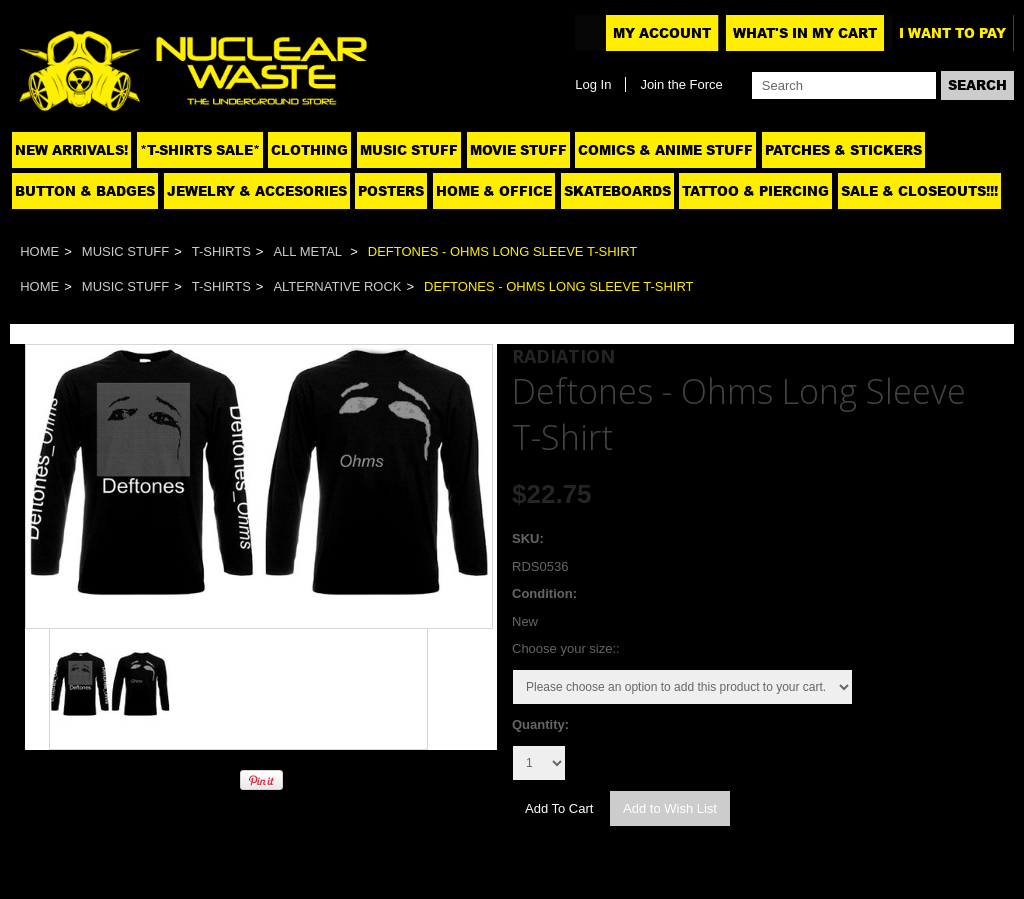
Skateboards (617, 191)
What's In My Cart (805, 33)
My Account (662, 33)
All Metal (309, 251)
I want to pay (952, 33)
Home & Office (494, 191)
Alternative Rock (337, 286)
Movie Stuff (518, 150)
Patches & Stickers (843, 150)
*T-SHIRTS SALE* (200, 150)
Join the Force (681, 84)
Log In (593, 84)
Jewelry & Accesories (257, 191)
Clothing (309, 150)
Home (39, 251)
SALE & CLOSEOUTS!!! (919, 191)
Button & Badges (85, 191)
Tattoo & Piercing (755, 191)
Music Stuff (409, 150)
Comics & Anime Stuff (665, 150)
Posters (391, 191)
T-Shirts (221, 251)
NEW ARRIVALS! (71, 150)
